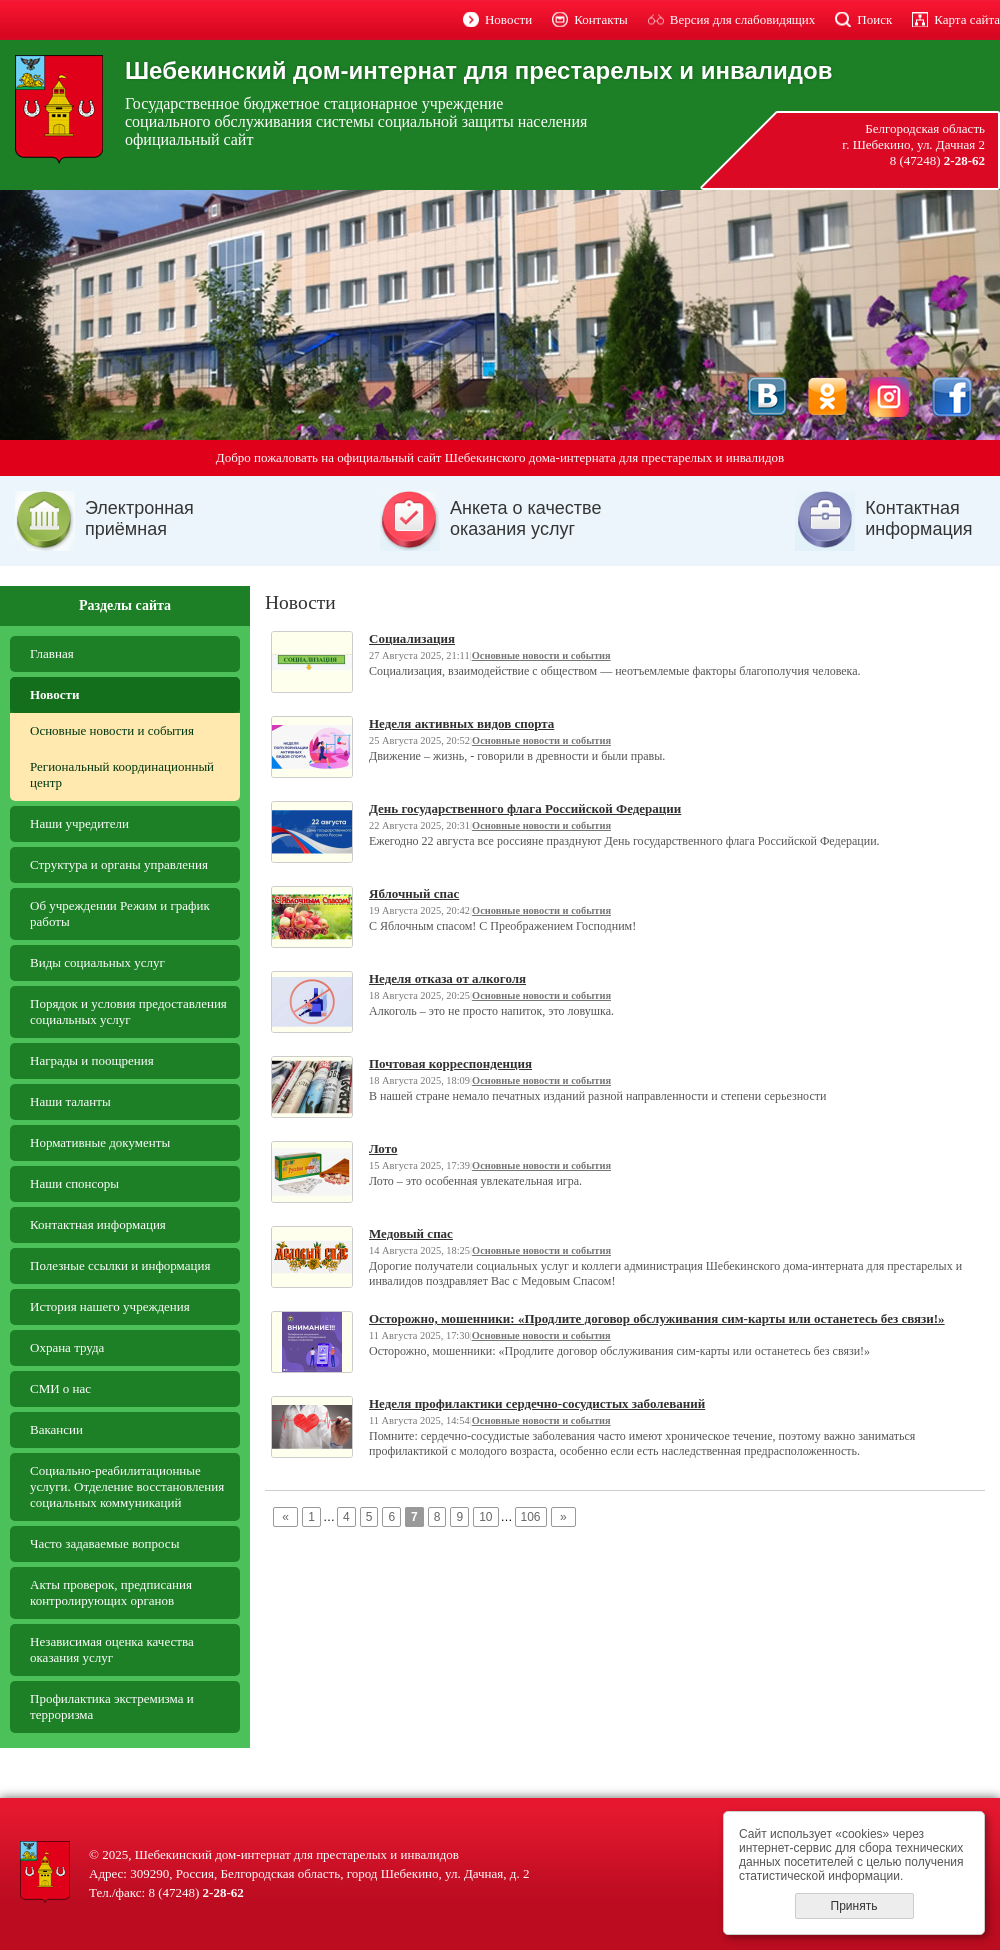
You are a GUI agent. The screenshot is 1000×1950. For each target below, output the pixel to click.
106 (531, 1517)
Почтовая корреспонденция (450, 1063)
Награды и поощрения (92, 1060)
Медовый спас (411, 1233)
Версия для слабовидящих (743, 19)
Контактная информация (98, 1224)
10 (485, 1517)
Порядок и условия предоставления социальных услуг (128, 1011)
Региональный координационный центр (122, 774)
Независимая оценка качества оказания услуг (112, 1649)
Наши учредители (79, 823)
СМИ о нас (60, 1388)
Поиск (874, 19)
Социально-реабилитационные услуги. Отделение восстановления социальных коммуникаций (127, 1486)
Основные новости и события (112, 730)
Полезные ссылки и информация (120, 1265)
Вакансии (56, 1429)
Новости (508, 19)
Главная (52, 653)
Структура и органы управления (119, 864)
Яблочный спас (414, 893)
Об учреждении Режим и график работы (120, 913)
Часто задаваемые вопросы (104, 1543)
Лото (383, 1148)
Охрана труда (67, 1347)
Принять (854, 1906)
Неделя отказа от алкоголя (447, 978)
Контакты (601, 19)
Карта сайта (967, 19)
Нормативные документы (100, 1142)
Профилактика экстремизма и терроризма (112, 1706)
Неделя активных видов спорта (461, 723)
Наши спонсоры (74, 1183)
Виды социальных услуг (97, 962)
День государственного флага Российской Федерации (525, 808)
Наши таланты (70, 1101)
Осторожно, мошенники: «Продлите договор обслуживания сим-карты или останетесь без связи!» (657, 1318)
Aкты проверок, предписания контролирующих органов (111, 1592)
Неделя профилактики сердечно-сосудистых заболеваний (537, 1403)
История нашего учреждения (110, 1306)
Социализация (412, 638)
